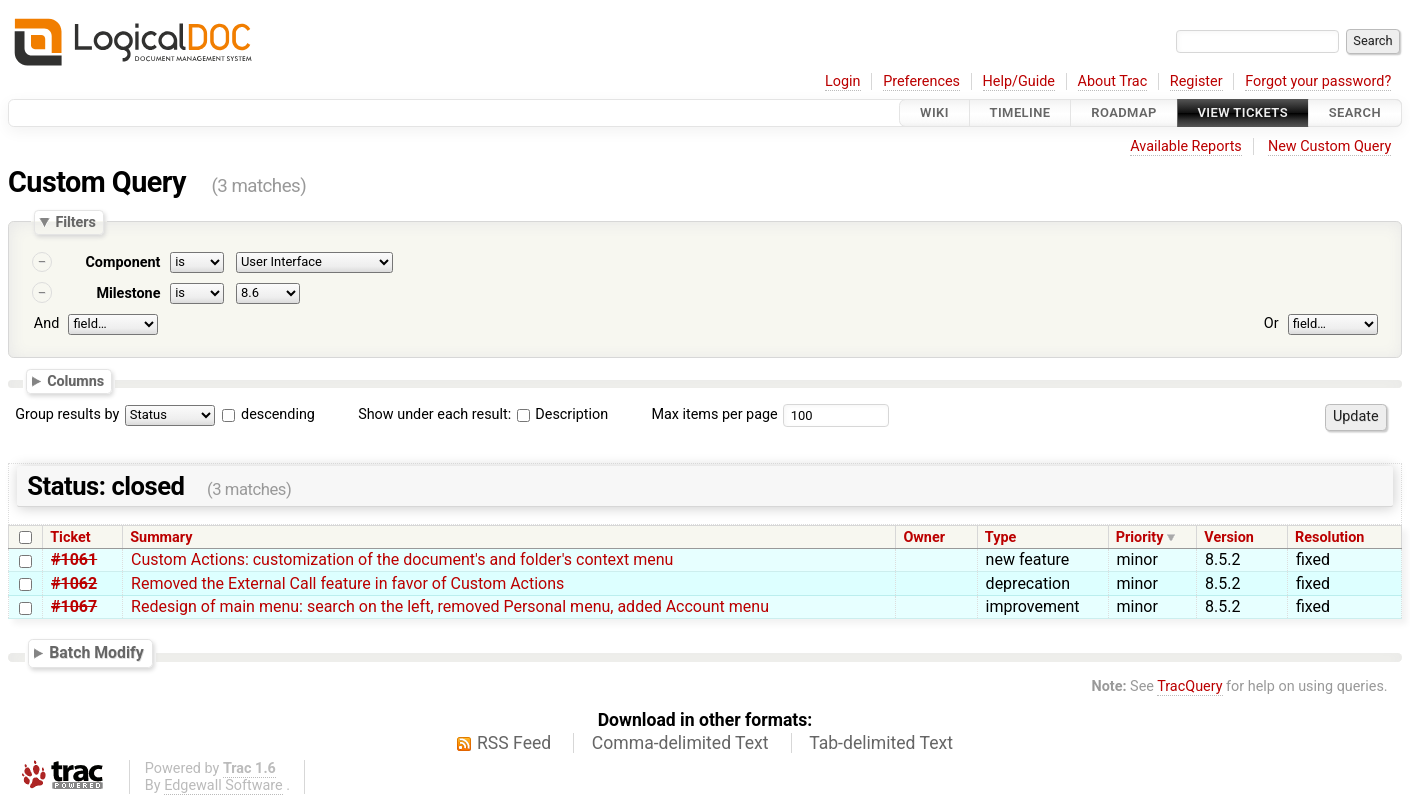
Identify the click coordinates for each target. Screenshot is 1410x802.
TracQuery (1189, 686)
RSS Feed (514, 743)
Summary (161, 537)
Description (562, 414)
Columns (75, 380)
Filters (75, 222)
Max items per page (714, 414)
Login (843, 81)
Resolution (1329, 537)
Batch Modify (96, 652)
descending (278, 414)
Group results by (67, 414)
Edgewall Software (223, 785)
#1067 (74, 606)
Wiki (934, 112)
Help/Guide (1019, 81)
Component (122, 262)
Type (1000, 537)
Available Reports (1186, 146)
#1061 (74, 559)
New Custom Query (1329, 146)
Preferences (921, 81)
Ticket (70, 537)
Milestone (128, 293)
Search (1355, 112)
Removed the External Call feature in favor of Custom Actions (347, 583)
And (46, 323)
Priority (1140, 537)
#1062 (74, 583)
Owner (924, 537)
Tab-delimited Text (881, 743)
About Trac (1113, 81)
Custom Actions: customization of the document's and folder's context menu (402, 559)
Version (1229, 537)
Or (1271, 323)
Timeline (1020, 112)
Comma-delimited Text (680, 743)
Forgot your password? (1318, 81)
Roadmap (1124, 112)
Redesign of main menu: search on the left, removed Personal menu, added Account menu (450, 606)
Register (1196, 81)
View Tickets (1243, 112)
